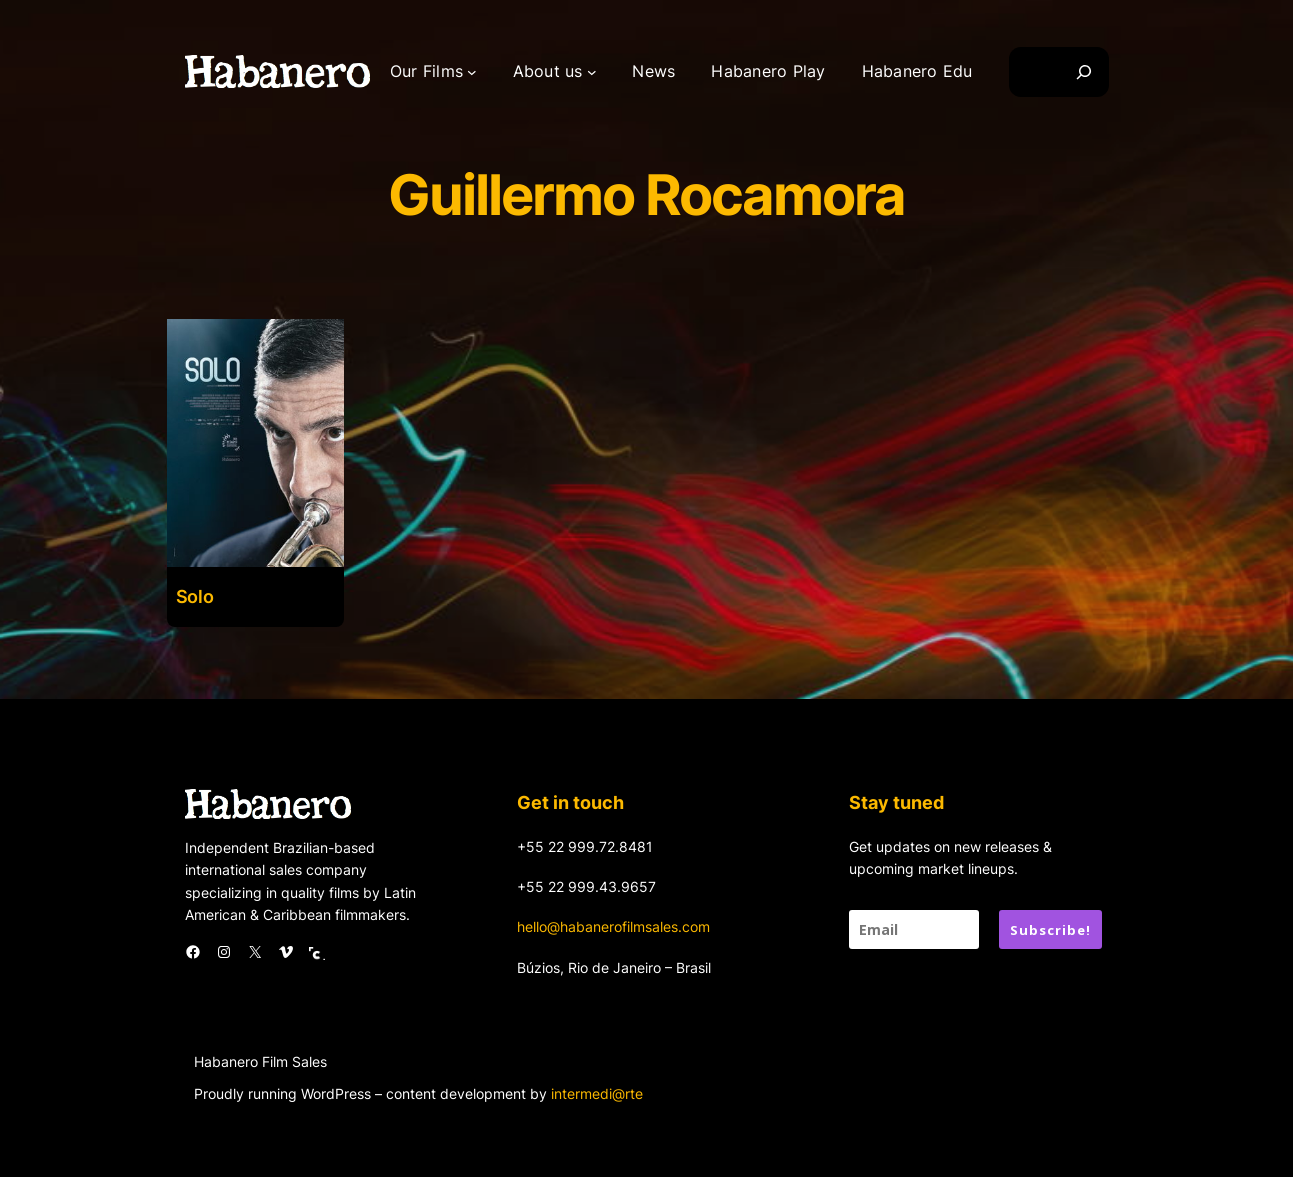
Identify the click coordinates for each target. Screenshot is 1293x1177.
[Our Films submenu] (472, 72)
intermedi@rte (597, 1093)
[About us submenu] (592, 72)
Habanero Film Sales (260, 1061)
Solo (195, 596)
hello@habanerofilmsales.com (613, 926)
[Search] (1084, 72)
